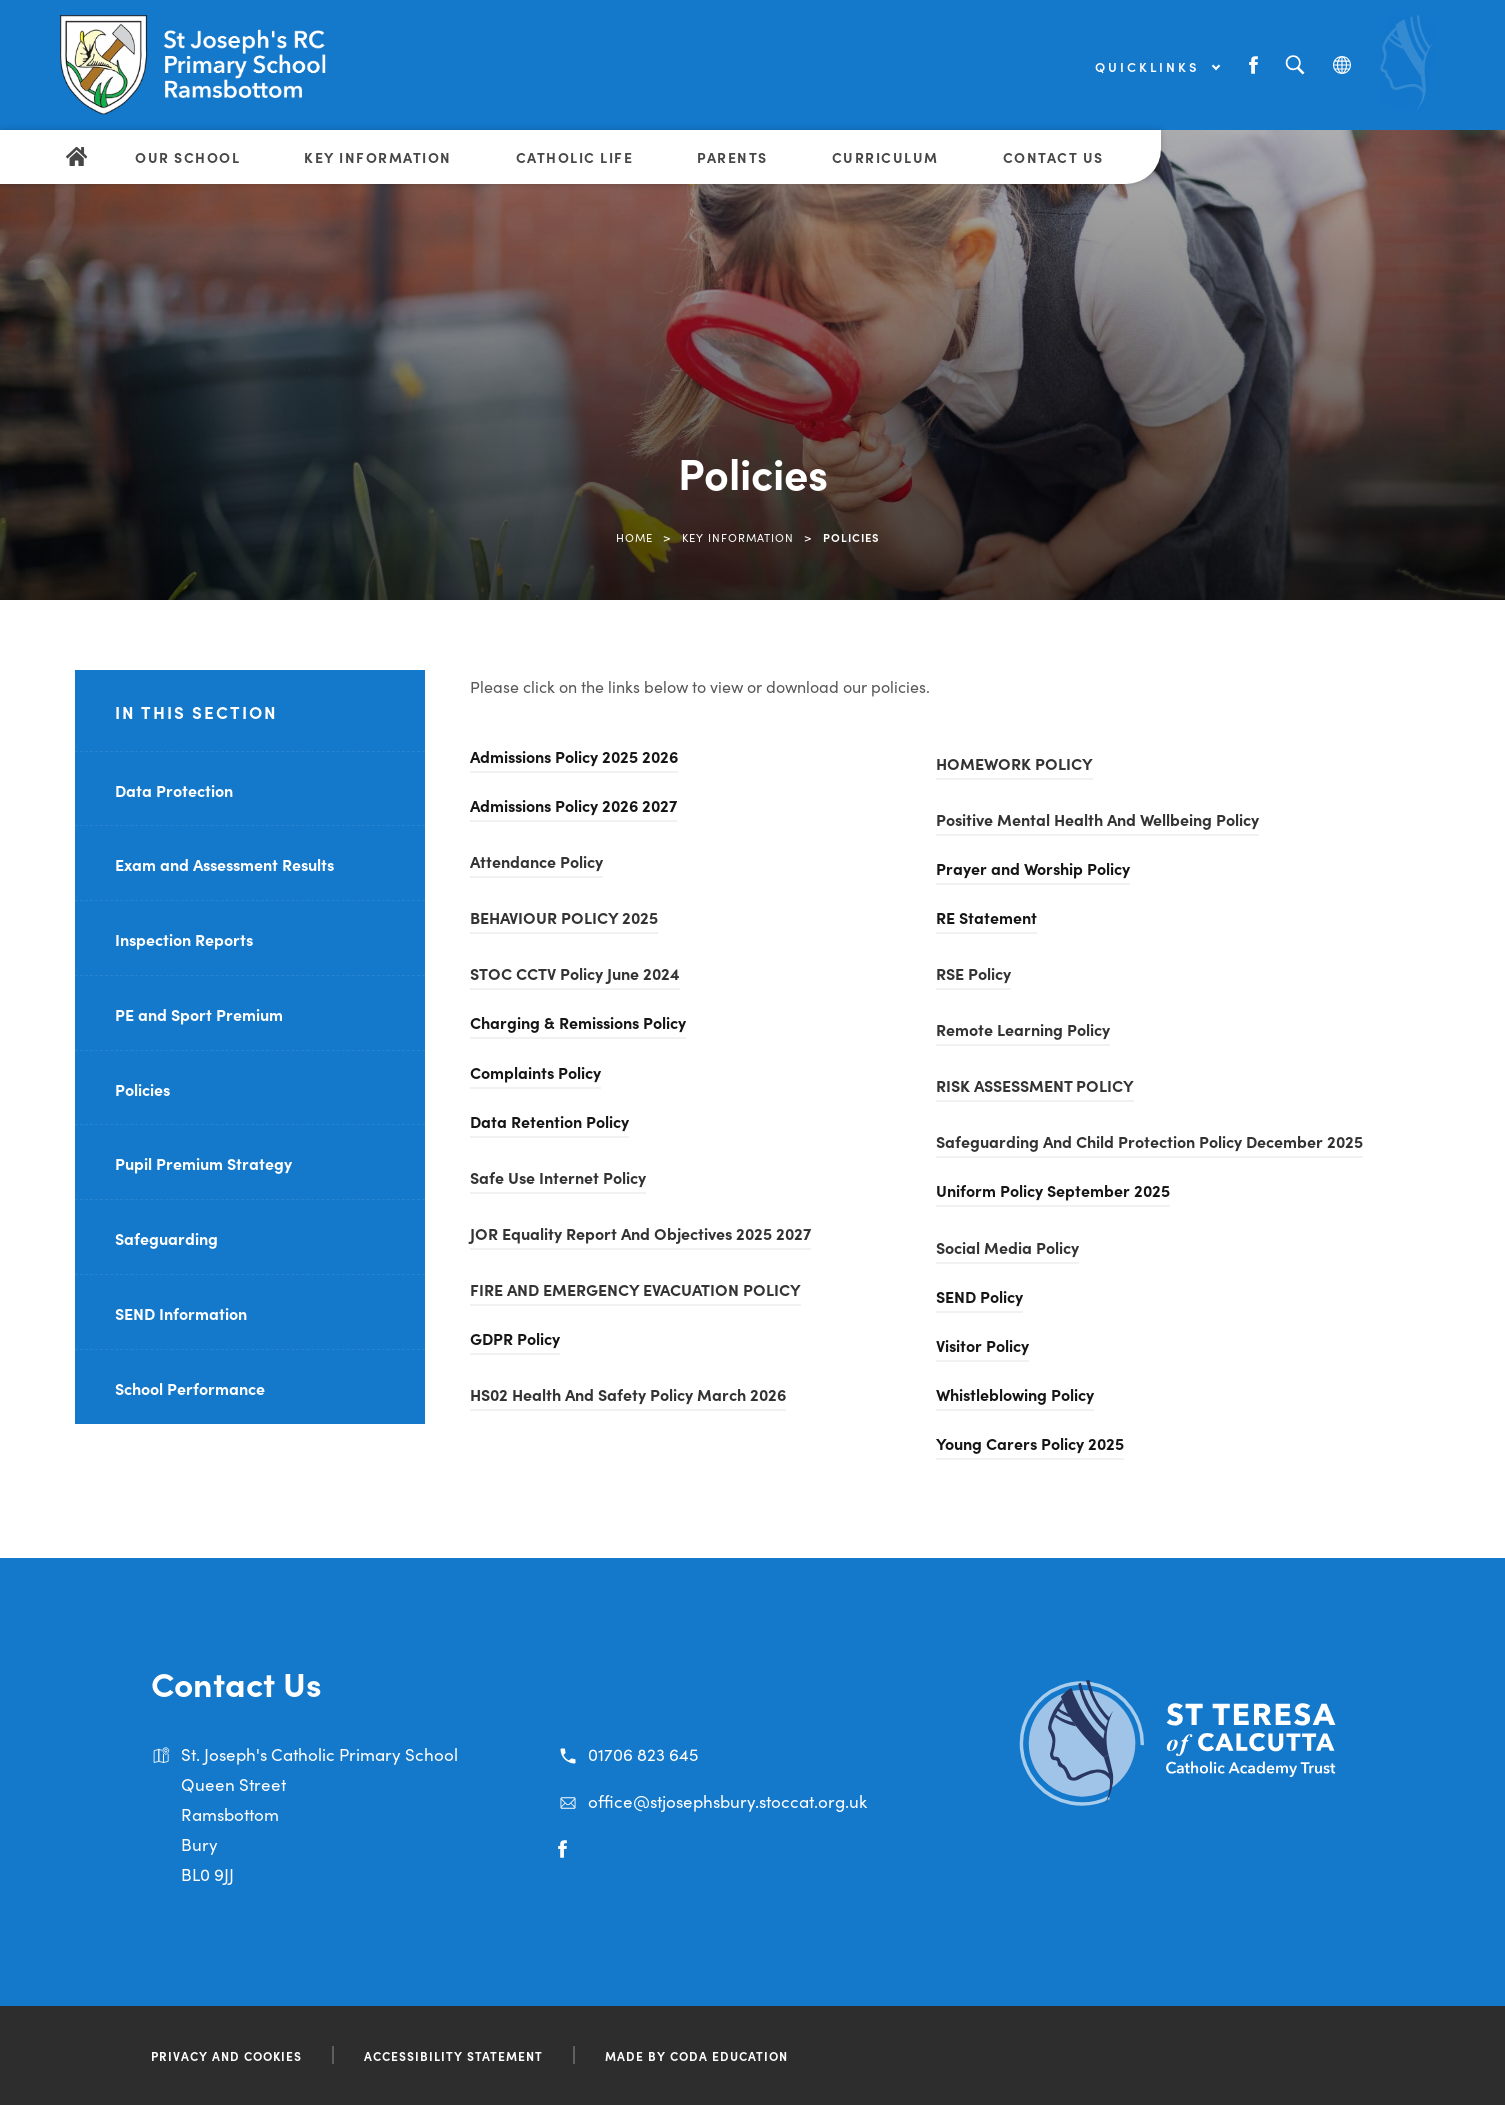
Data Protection (174, 790)
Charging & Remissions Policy (578, 1022)
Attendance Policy (536, 861)
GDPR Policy (515, 1338)
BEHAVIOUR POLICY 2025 (564, 917)
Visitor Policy (982, 1345)
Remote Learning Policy (1023, 1029)
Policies (142, 1089)
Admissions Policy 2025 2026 (574, 756)
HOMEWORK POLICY (1014, 763)
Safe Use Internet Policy (558, 1177)
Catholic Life (575, 157)
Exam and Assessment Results (224, 864)
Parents (732, 157)
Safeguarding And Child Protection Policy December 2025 (1149, 1141)
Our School (187, 157)
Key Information (378, 157)
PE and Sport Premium (199, 1014)
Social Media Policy (1007, 1247)
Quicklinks (1157, 66)
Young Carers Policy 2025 (1030, 1443)
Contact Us (1053, 157)
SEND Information (181, 1313)
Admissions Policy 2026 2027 (573, 805)
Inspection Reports (184, 939)
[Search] (1294, 65)
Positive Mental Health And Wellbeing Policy (1097, 819)
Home (634, 537)
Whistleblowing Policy (1015, 1394)
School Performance (190, 1388)
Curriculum (885, 157)
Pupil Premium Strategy (203, 1163)
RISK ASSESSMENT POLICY (1035, 1085)
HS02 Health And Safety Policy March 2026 (628, 1394)
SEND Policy (979, 1296)
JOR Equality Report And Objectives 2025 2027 (640, 1233)
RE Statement (986, 917)
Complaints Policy (535, 1072)
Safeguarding (166, 1238)
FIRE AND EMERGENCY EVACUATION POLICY (635, 1289)
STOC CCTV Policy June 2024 (575, 973)
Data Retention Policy (549, 1121)
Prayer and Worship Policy (1033, 868)
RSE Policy (973, 973)
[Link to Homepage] (215, 65)
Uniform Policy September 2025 (1053, 1190)
